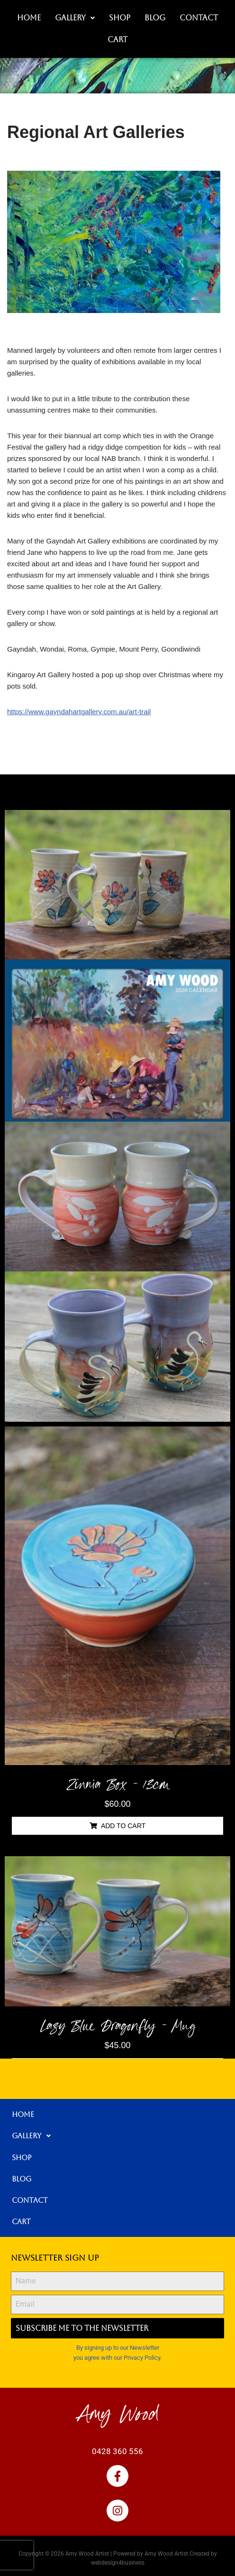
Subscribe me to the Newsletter (82, 2328)
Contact (199, 17)
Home (29, 17)
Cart (117, 39)
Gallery (75, 17)
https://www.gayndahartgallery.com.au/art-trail (79, 712)
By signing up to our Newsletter (117, 2347)
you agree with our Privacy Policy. (117, 2357)
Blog (155, 17)
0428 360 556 (117, 2451)
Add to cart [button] (123, 1826)
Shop (119, 17)
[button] (75, 18)
